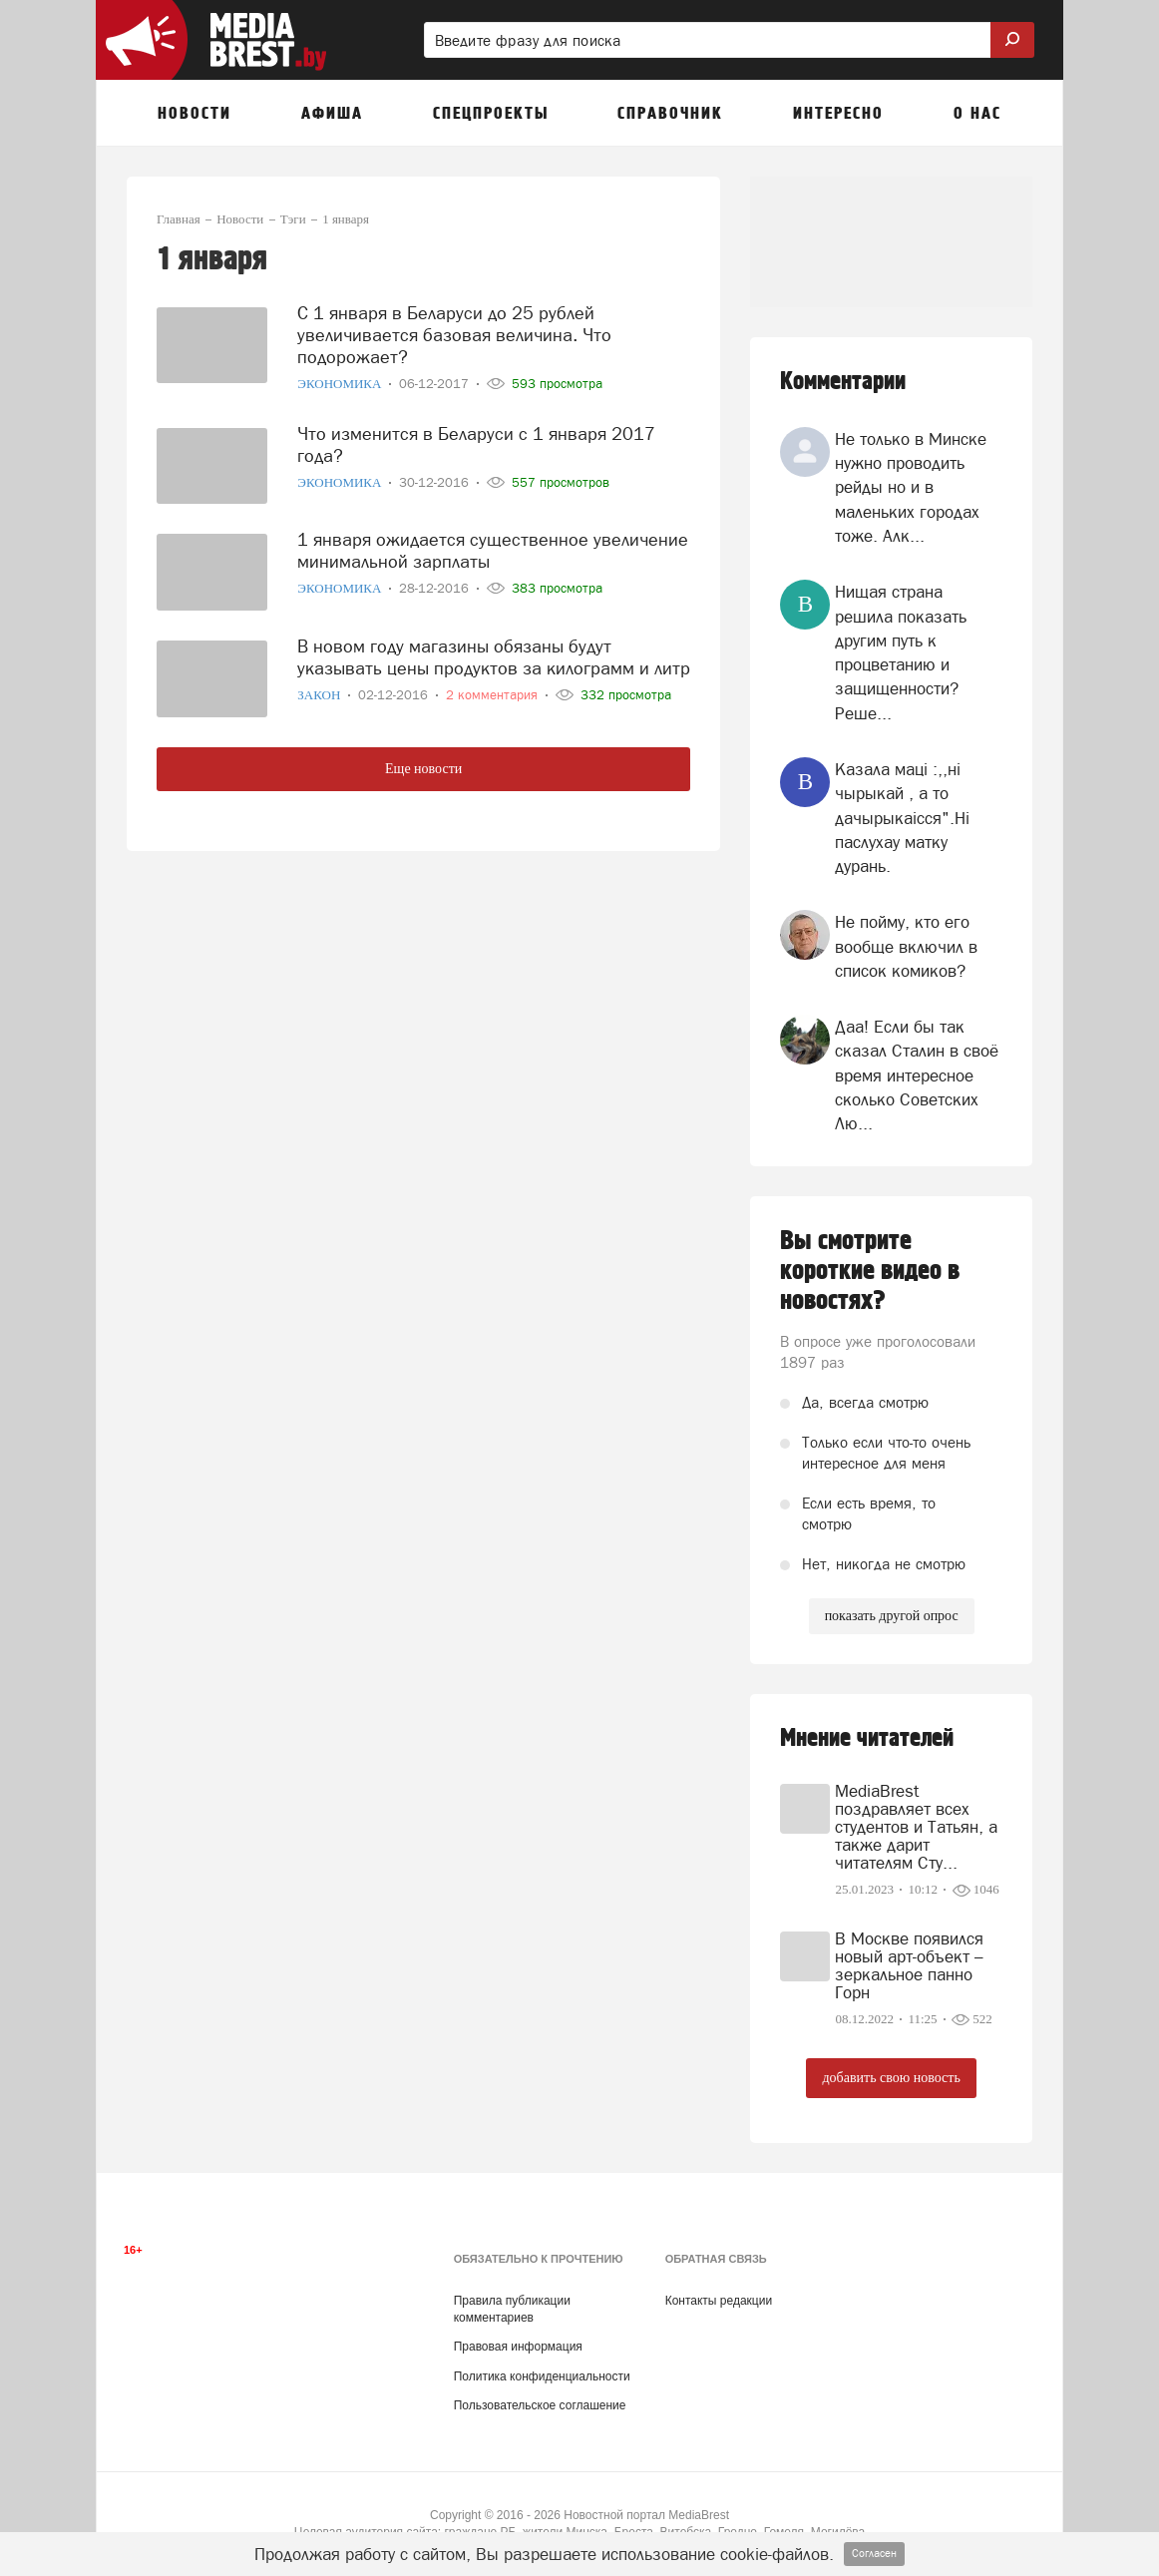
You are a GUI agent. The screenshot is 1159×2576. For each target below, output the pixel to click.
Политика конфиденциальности (542, 2376)
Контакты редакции (718, 2301)
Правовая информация (518, 2347)
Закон (320, 694)
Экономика (340, 383)
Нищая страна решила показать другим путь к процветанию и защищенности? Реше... (900, 652)
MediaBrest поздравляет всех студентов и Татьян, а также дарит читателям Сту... (916, 1827)
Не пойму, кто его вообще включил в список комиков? (906, 946)
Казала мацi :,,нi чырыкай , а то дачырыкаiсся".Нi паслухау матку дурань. (902, 817)
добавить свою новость (891, 2077)
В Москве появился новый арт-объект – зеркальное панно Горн (909, 1965)
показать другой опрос (892, 1615)
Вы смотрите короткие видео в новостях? (870, 1271)
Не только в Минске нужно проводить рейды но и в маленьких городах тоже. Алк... (910, 487)
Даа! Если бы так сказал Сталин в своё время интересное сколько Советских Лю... (916, 1075)
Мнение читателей (867, 1738)
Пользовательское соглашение (540, 2405)
